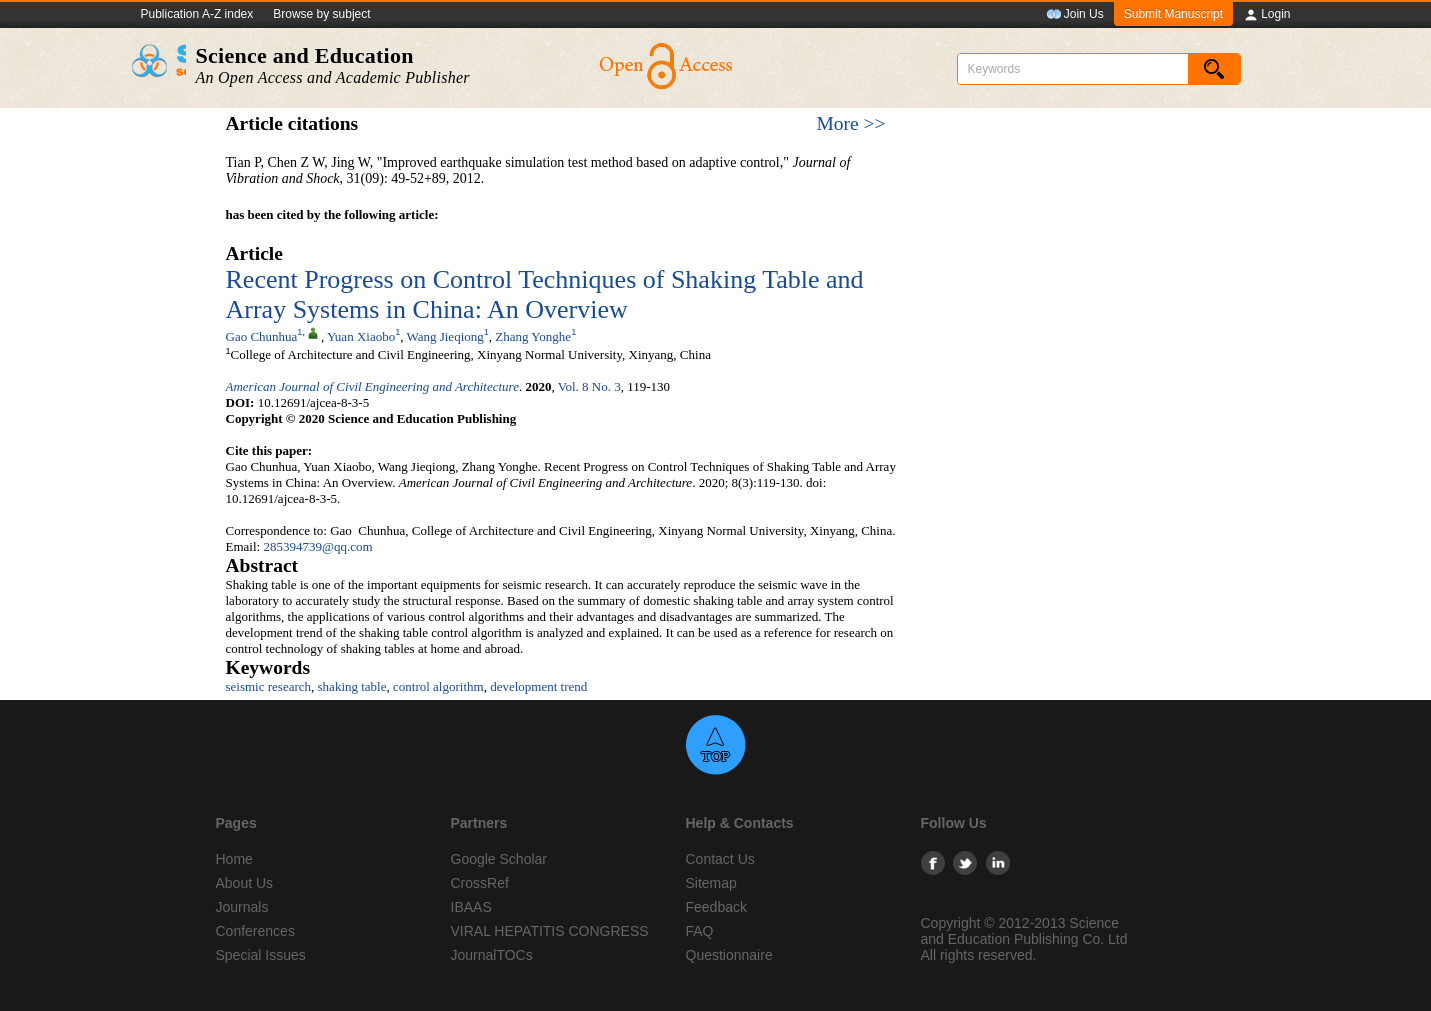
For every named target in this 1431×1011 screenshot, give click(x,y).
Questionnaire (729, 955)
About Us (245, 883)
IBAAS (471, 907)
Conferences (255, 931)
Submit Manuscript (1173, 14)
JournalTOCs (492, 955)
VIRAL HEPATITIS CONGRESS (550, 931)
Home (234, 859)
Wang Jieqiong (444, 336)
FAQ (700, 931)
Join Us (1075, 15)
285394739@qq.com (317, 546)
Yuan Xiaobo (361, 336)
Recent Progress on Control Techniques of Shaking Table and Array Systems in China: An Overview (545, 294)
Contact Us (720, 859)
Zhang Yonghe (533, 336)
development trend (538, 686)
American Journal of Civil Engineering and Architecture (372, 386)
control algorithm (438, 686)
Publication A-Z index (197, 14)
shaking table (352, 686)
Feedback (716, 907)
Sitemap (711, 883)
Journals (242, 907)
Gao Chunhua (262, 336)
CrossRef (480, 883)
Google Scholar (499, 859)
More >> (850, 123)
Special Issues (261, 955)
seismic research (269, 686)
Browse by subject (321, 14)
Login (1266, 15)
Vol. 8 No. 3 (589, 386)
